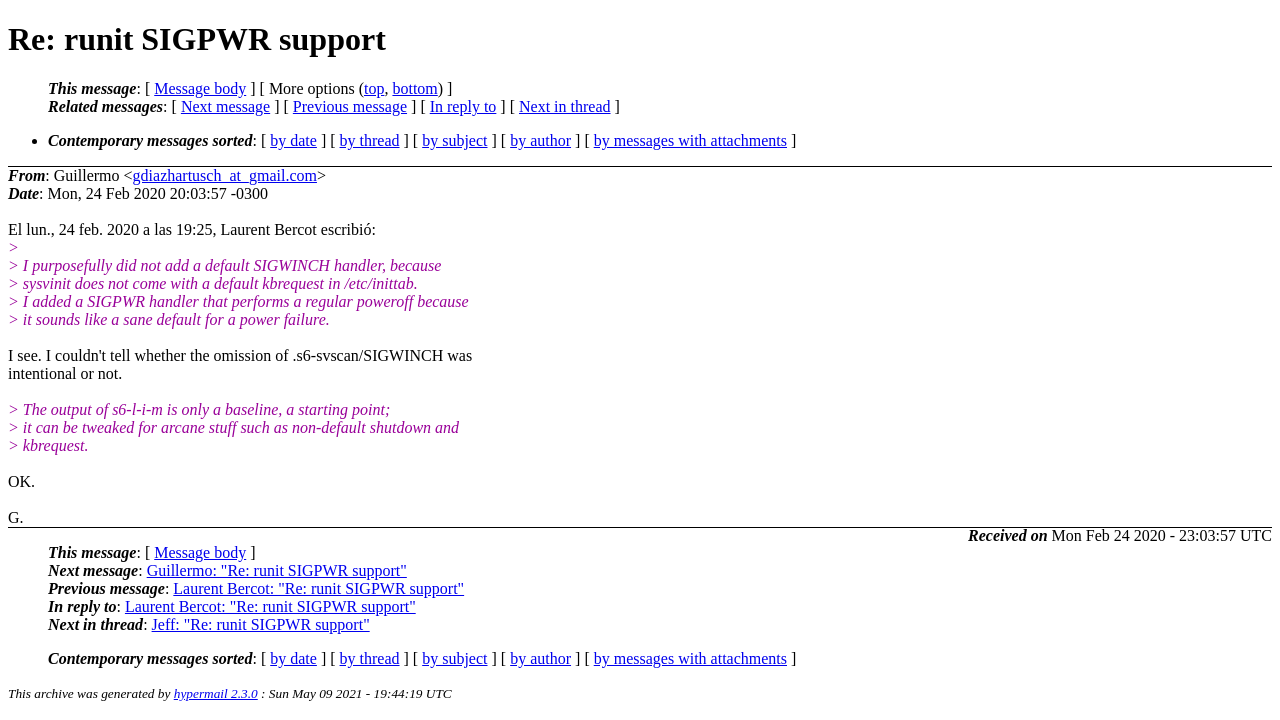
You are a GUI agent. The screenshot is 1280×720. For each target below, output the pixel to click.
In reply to (463, 106)
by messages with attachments (690, 140)
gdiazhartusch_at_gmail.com (225, 175)
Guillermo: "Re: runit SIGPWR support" (277, 570)
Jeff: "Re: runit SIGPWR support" (261, 624)
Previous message (350, 106)
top (374, 88)
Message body (200, 88)
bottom (414, 88)
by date (293, 140)
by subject (454, 140)
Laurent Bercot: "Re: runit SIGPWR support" (318, 588)
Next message (225, 106)
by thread (370, 140)
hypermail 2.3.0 (216, 693)
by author (540, 140)
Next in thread (565, 106)
